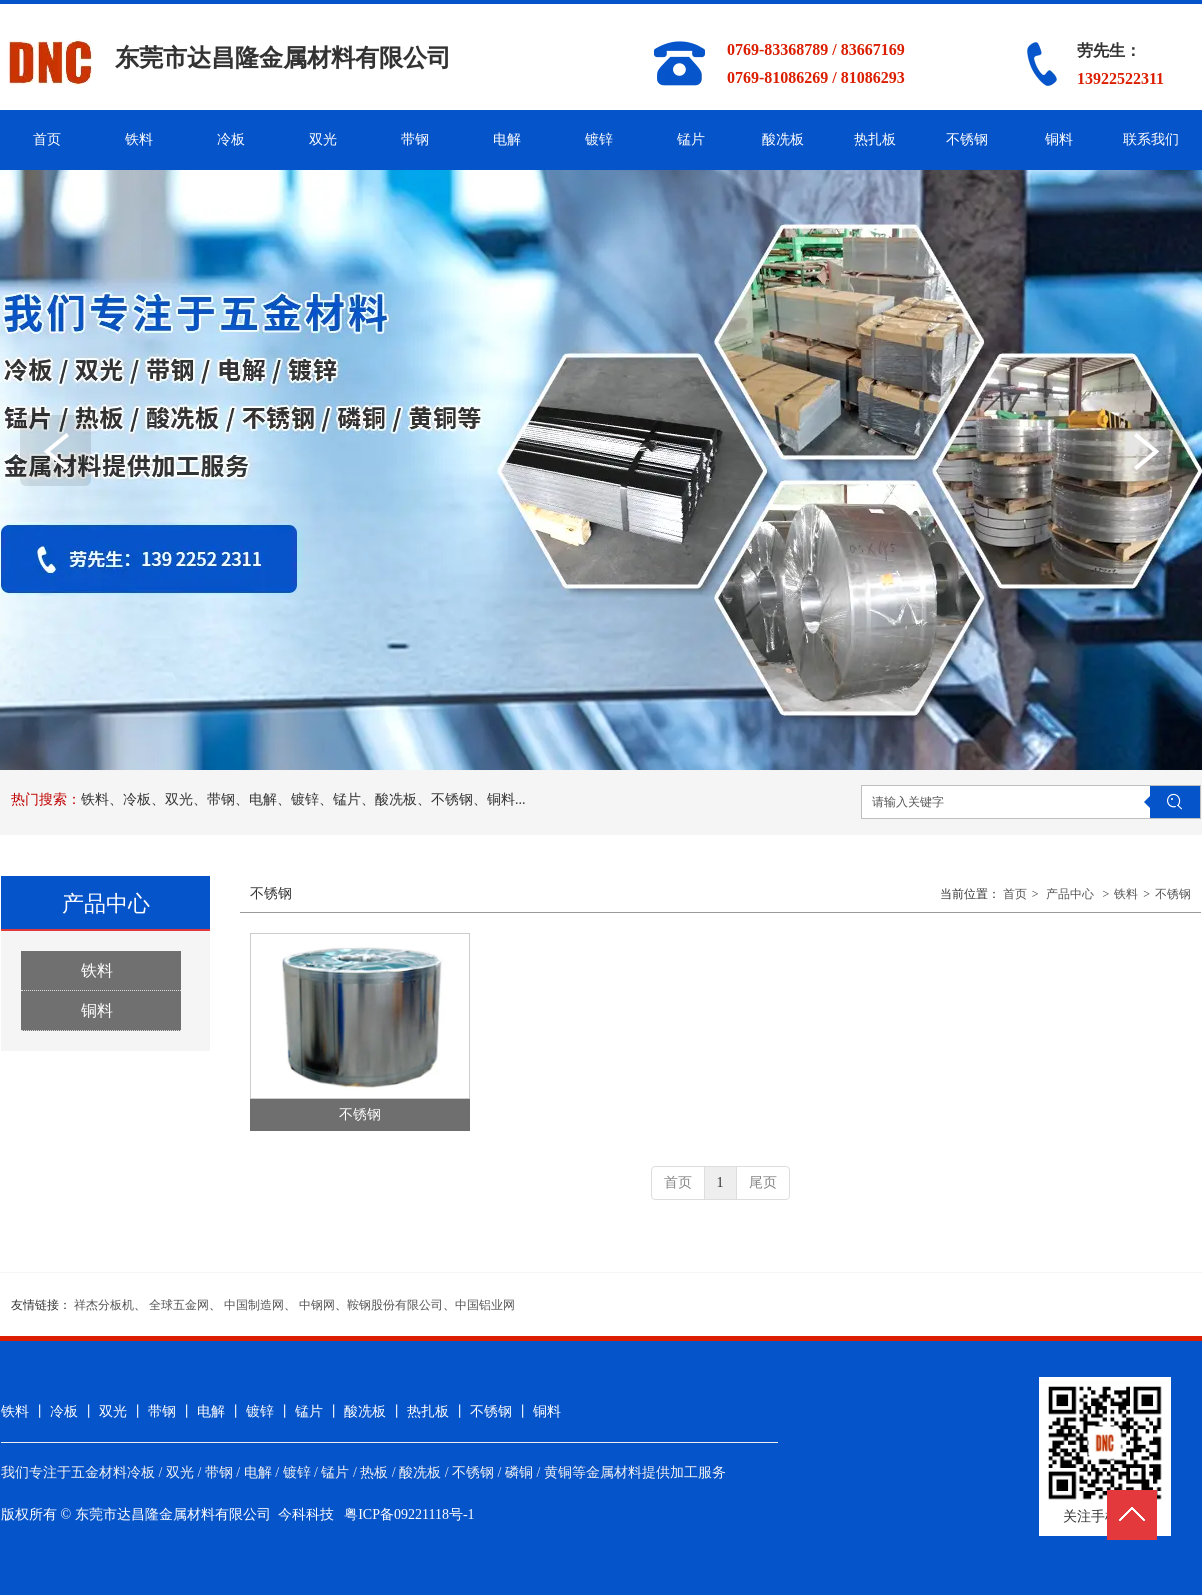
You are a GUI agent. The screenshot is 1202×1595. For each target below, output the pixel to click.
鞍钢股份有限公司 (395, 1305)
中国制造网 (254, 1305)
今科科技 (306, 1514)
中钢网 (317, 1305)
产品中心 (1070, 894)
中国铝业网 (485, 1305)
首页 (1015, 894)
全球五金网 (179, 1305)
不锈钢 (1173, 894)
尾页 (763, 1182)
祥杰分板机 (104, 1305)
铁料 (1126, 894)
